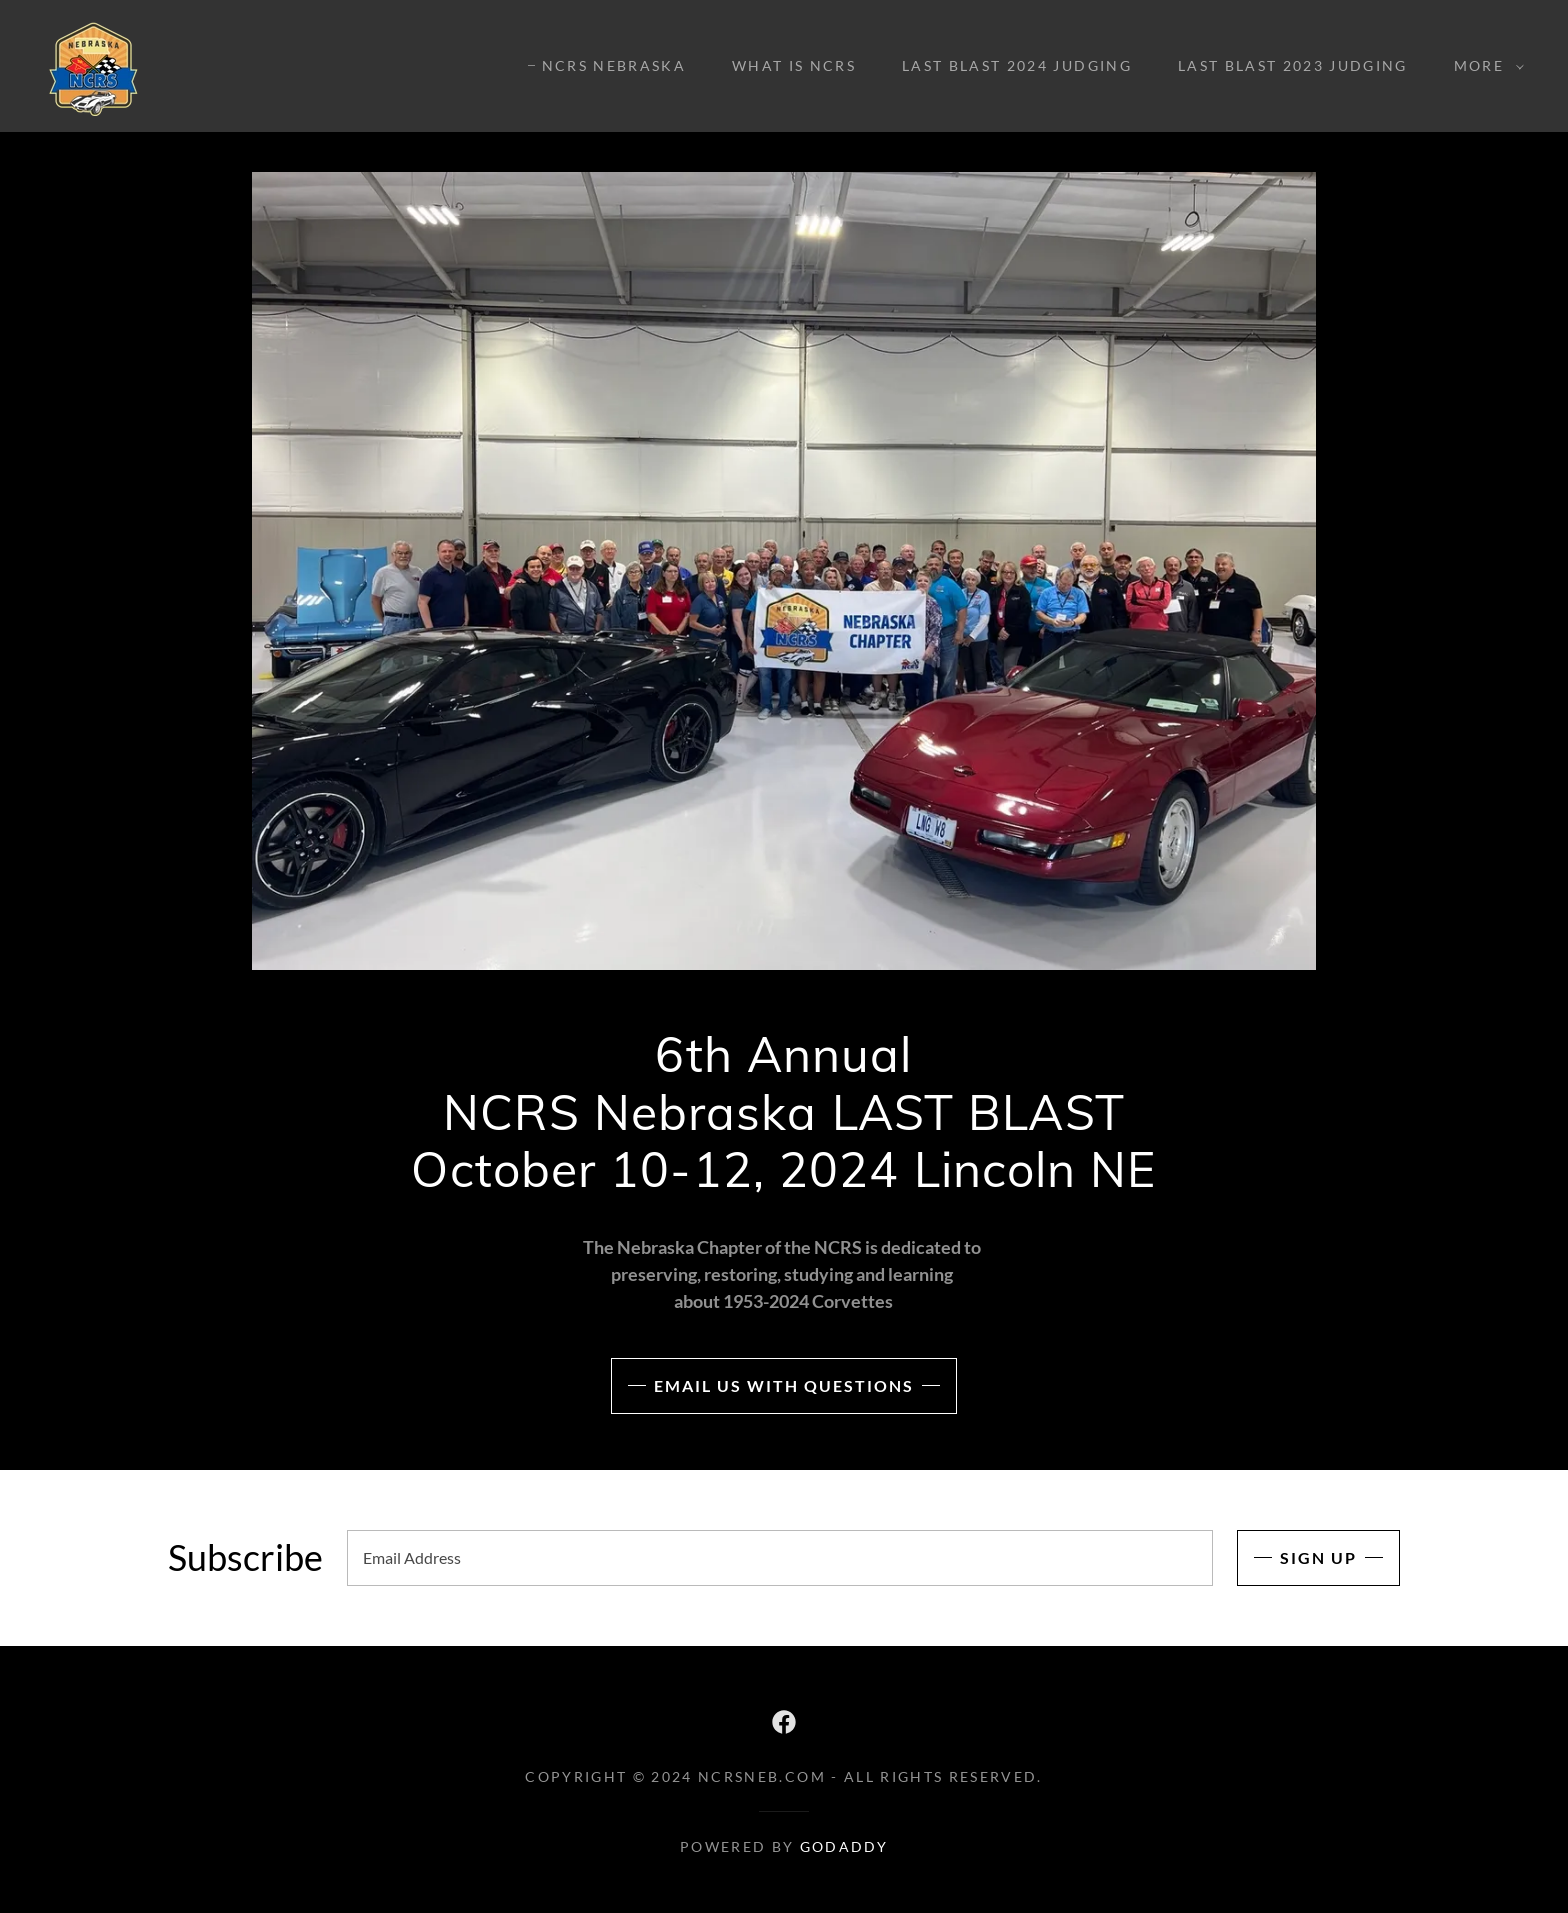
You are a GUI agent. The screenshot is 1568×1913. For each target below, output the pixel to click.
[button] (1484, 66)
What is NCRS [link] (794, 65)
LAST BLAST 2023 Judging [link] (1293, 65)
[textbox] (780, 1558)
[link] (93, 64)
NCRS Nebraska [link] (614, 65)
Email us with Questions (784, 1385)
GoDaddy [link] (844, 1846)
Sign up (1318, 1557)
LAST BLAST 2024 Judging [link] (1017, 65)
